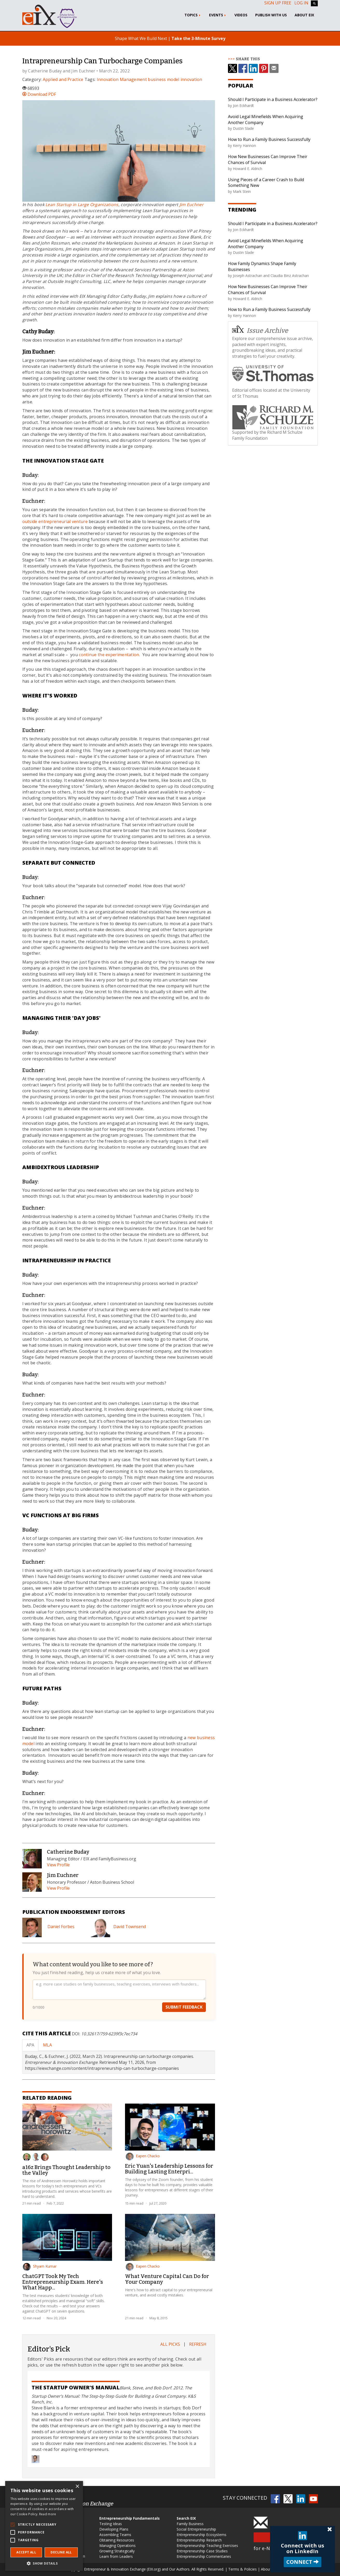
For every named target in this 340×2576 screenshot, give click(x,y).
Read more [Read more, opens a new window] (47, 2514)
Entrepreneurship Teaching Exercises (207, 2545)
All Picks (170, 2344)
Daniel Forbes (60, 1926)
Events (218, 14)
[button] (44, 2563)
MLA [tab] (47, 2045)
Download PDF (39, 94)
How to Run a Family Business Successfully (269, 139)
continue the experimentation (109, 654)
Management (133, 79)
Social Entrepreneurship (196, 2529)
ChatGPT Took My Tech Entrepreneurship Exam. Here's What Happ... (62, 2281)
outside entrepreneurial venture (55, 521)
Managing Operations (117, 2545)
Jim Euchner (83, 71)
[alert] (44, 2526)
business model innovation (175, 79)
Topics (192, 14)
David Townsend (129, 1926)
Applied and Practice (63, 79)
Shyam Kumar (40, 2266)
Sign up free (277, 3)
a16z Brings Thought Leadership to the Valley (66, 2170)
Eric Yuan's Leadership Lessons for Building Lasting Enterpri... (169, 2168)
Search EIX (186, 2518)
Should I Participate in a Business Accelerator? (272, 99)
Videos (240, 14)
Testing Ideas (110, 2523)
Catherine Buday (45, 71)
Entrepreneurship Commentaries (204, 2556)
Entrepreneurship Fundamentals (129, 2518)
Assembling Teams (115, 2534)
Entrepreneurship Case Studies (202, 2550)
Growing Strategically (117, 2550)
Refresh (197, 2344)
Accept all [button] (26, 2552)
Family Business (190, 2523)
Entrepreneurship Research (199, 2540)
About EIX (304, 14)
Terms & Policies (242, 2569)
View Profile (58, 1865)
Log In (301, 3)
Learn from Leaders (116, 2556)
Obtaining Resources (116, 2540)
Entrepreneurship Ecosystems (201, 2534)
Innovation (108, 79)
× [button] (77, 2487)
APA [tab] (30, 2045)
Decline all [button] (61, 2552)
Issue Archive (260, 330)
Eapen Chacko (143, 2155)
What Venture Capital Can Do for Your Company (167, 2279)
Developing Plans (113, 2529)
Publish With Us (271, 14)
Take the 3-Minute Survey (198, 38)
